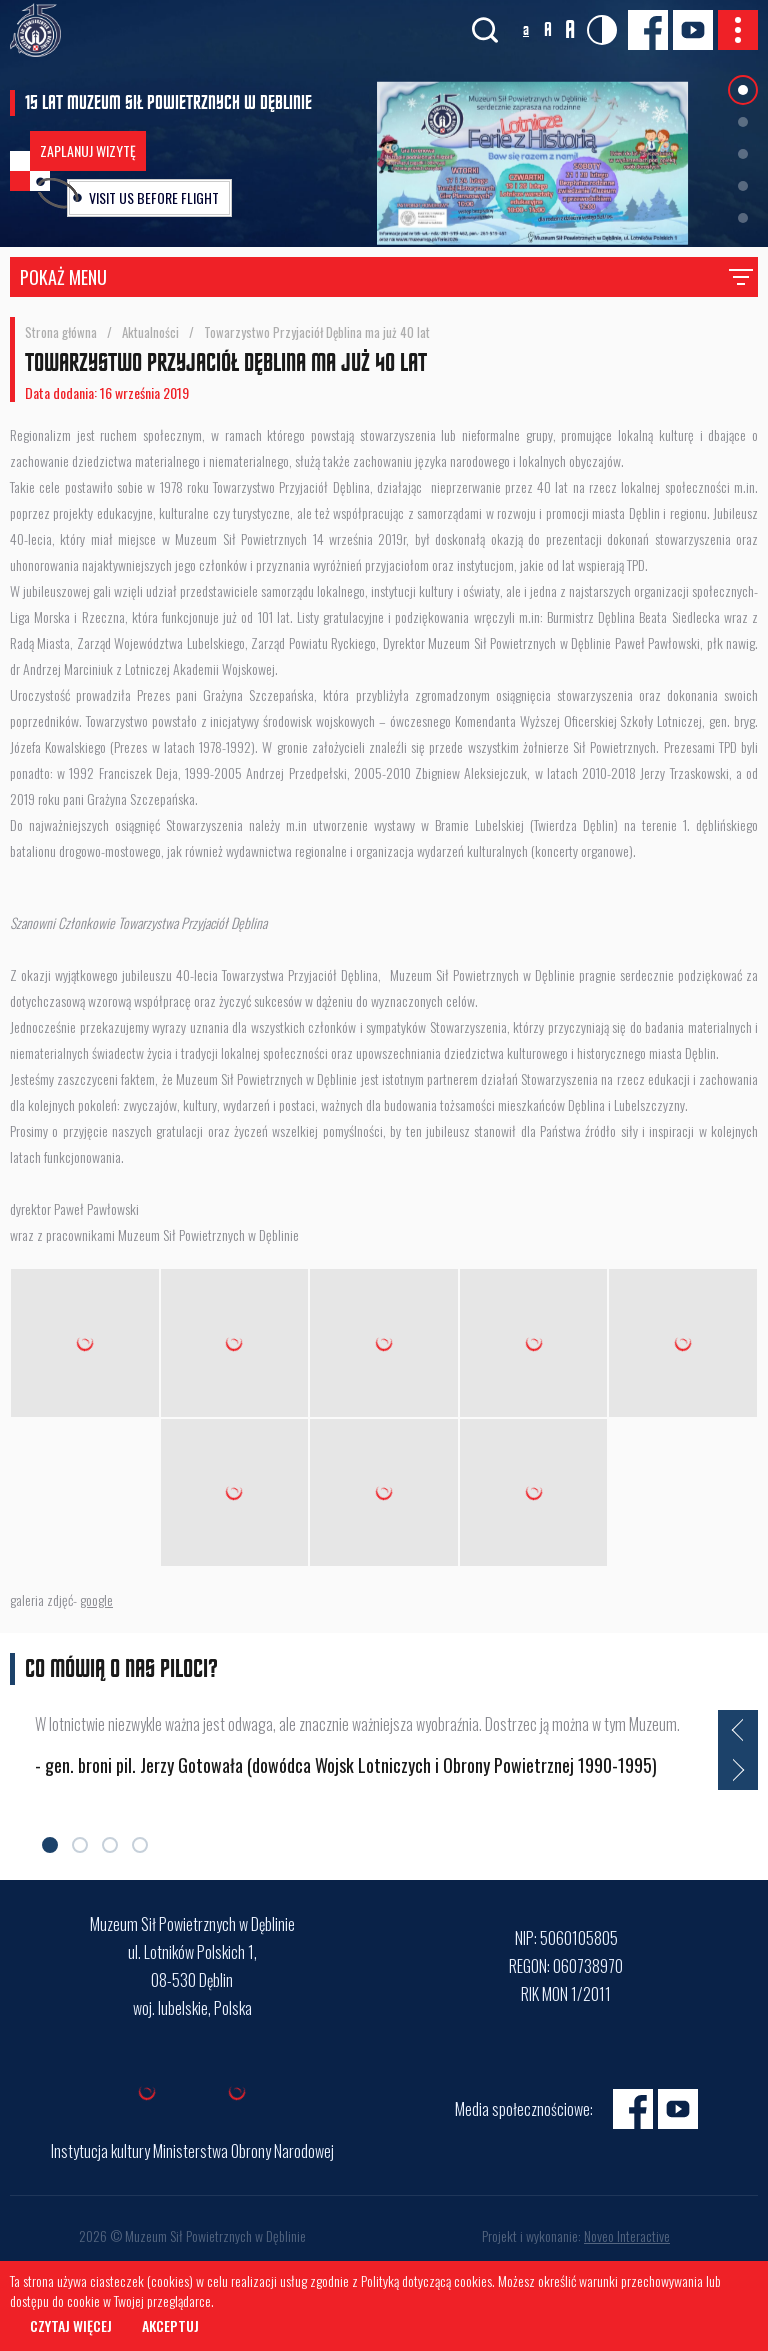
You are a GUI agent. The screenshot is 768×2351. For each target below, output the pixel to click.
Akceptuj (170, 2325)
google (96, 1599)
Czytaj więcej (71, 2325)
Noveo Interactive (627, 2235)
